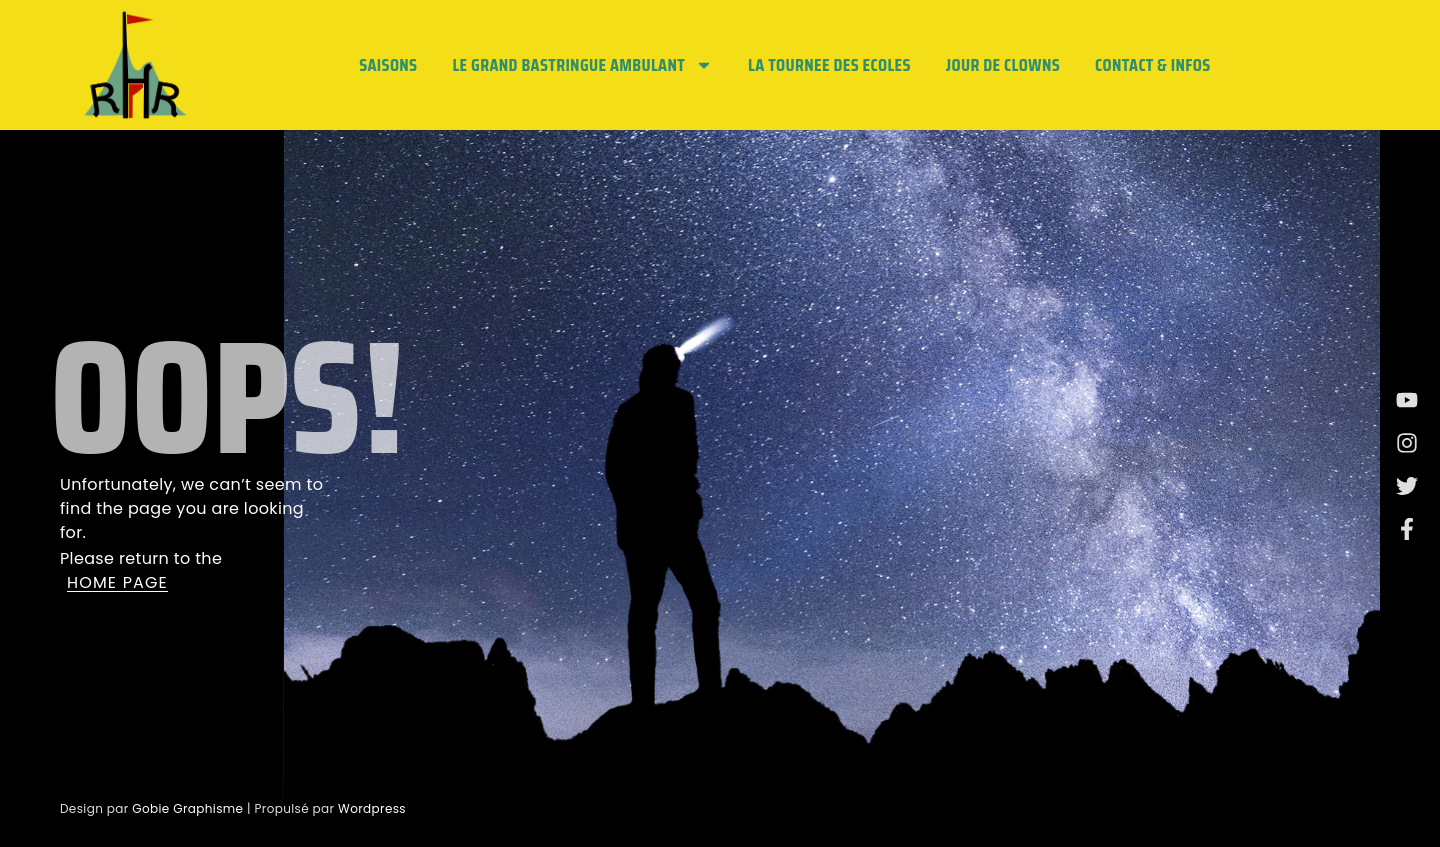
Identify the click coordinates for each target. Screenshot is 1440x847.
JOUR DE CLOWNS (1003, 65)
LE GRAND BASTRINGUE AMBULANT (582, 65)
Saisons (388, 65)
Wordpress (372, 808)
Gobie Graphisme (187, 808)
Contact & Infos (1152, 65)
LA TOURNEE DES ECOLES (829, 65)
